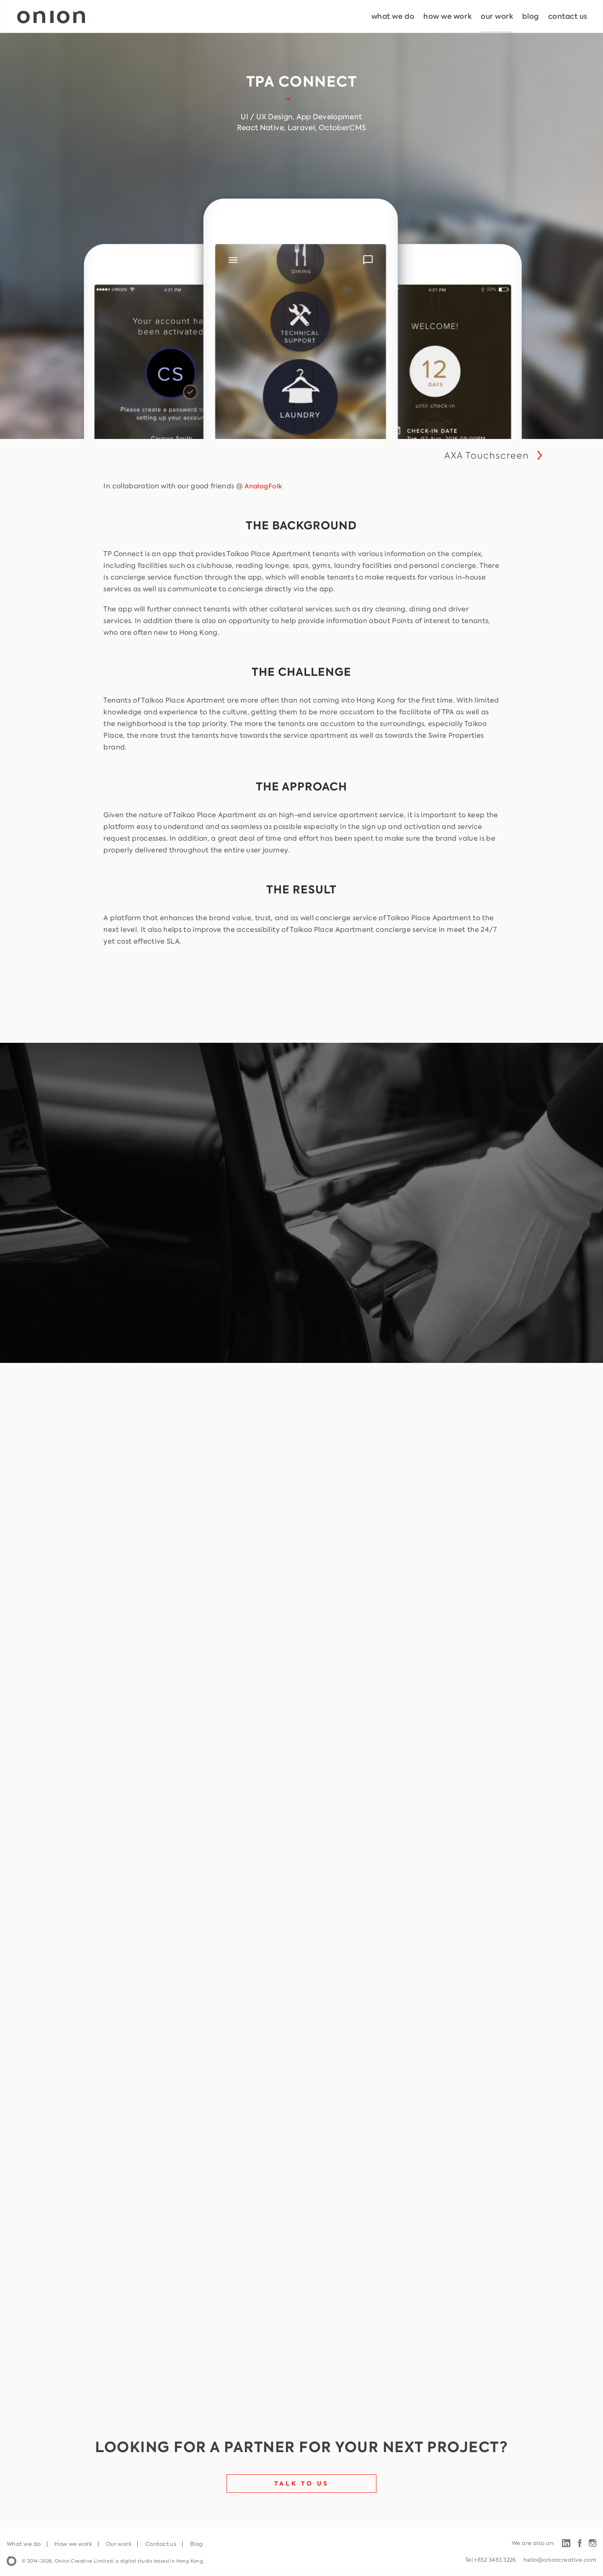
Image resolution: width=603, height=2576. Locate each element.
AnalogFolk (263, 486)
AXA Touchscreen (486, 455)
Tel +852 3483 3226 (490, 2559)
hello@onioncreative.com (559, 2559)
